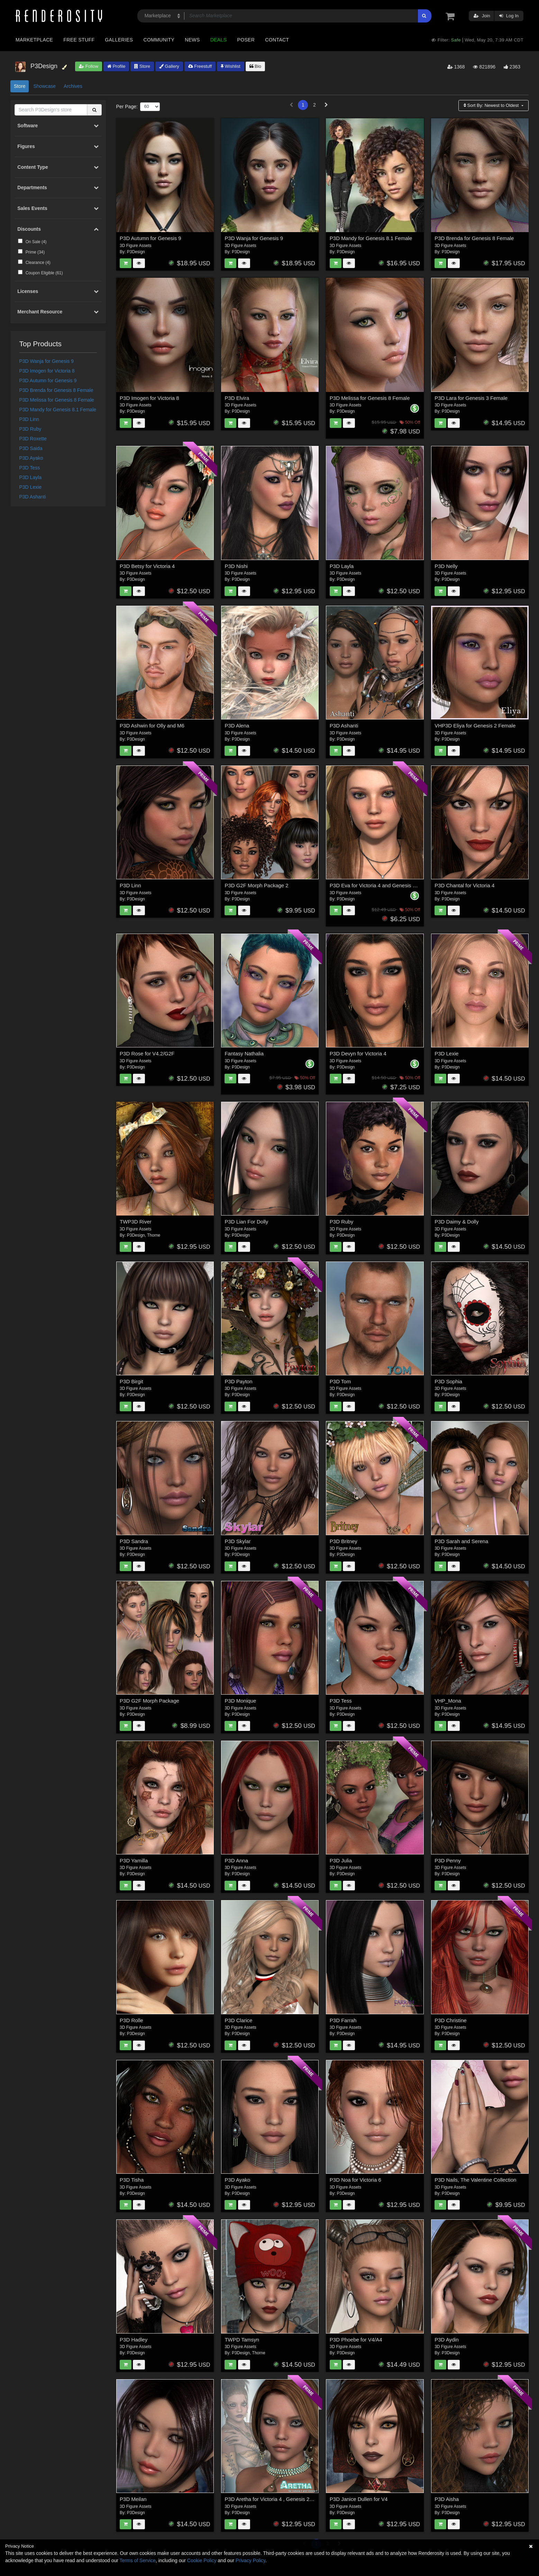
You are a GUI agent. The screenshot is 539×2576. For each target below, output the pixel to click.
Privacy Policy (250, 2560)
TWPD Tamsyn (242, 2340)
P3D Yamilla (134, 1860)
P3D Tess (29, 467)
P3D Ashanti (32, 496)
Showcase (44, 86)
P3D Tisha (132, 2180)
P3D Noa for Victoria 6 (355, 2180)
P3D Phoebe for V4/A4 (356, 2340)
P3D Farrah (343, 2020)
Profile (116, 66)
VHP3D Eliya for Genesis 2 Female (475, 725)
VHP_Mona (448, 1701)
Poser (246, 40)
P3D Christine (451, 2020)
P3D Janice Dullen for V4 (359, 2499)
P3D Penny (448, 1860)
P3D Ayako (31, 458)
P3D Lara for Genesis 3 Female (471, 398)
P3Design (136, 251)
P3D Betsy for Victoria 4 (147, 566)
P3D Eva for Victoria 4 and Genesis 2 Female (382, 885)
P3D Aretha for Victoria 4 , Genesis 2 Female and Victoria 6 (293, 2499)
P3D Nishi (236, 566)
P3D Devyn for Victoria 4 (358, 1053)
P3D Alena (237, 725)
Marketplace (34, 40)
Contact (277, 40)
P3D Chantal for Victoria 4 (464, 885)
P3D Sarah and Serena (461, 1541)
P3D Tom (340, 1381)
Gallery (169, 66)
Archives (73, 86)
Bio (255, 66)
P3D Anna (236, 1860)
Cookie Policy (202, 2560)
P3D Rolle (131, 2020)
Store (142, 66)
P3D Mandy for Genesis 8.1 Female (58, 409)
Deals (218, 40)
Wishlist (230, 66)
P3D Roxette (33, 438)
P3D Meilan (133, 2499)
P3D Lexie (30, 487)
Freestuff (200, 66)
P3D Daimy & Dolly (457, 1222)
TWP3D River (136, 1222)
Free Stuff (78, 40)
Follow (88, 66)
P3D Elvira (237, 398)
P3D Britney (343, 1541)
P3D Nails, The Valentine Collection (475, 2180)
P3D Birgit (131, 1381)
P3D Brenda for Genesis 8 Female (56, 390)
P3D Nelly (446, 566)
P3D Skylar (237, 1541)
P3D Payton (238, 1381)
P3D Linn (29, 419)
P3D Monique (240, 1701)
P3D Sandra (134, 1541)
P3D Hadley (133, 2340)
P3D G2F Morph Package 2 (256, 885)
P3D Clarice (238, 2020)
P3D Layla (30, 477)
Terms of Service (138, 2560)
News (192, 40)
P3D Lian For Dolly (246, 1222)
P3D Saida (31, 448)
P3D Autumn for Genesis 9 (48, 380)
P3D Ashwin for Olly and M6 (152, 725)
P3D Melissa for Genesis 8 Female (56, 400)
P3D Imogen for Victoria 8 (47, 371)
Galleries (119, 40)
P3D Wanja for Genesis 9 (46, 361)
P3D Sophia (448, 1381)
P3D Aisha (447, 2499)
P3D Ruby (30, 429)
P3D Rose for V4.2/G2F (147, 1053)
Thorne (153, 1235)
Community (159, 40)
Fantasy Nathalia (244, 1053)
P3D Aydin (447, 2340)
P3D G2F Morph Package (149, 1701)
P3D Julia (341, 1860)
